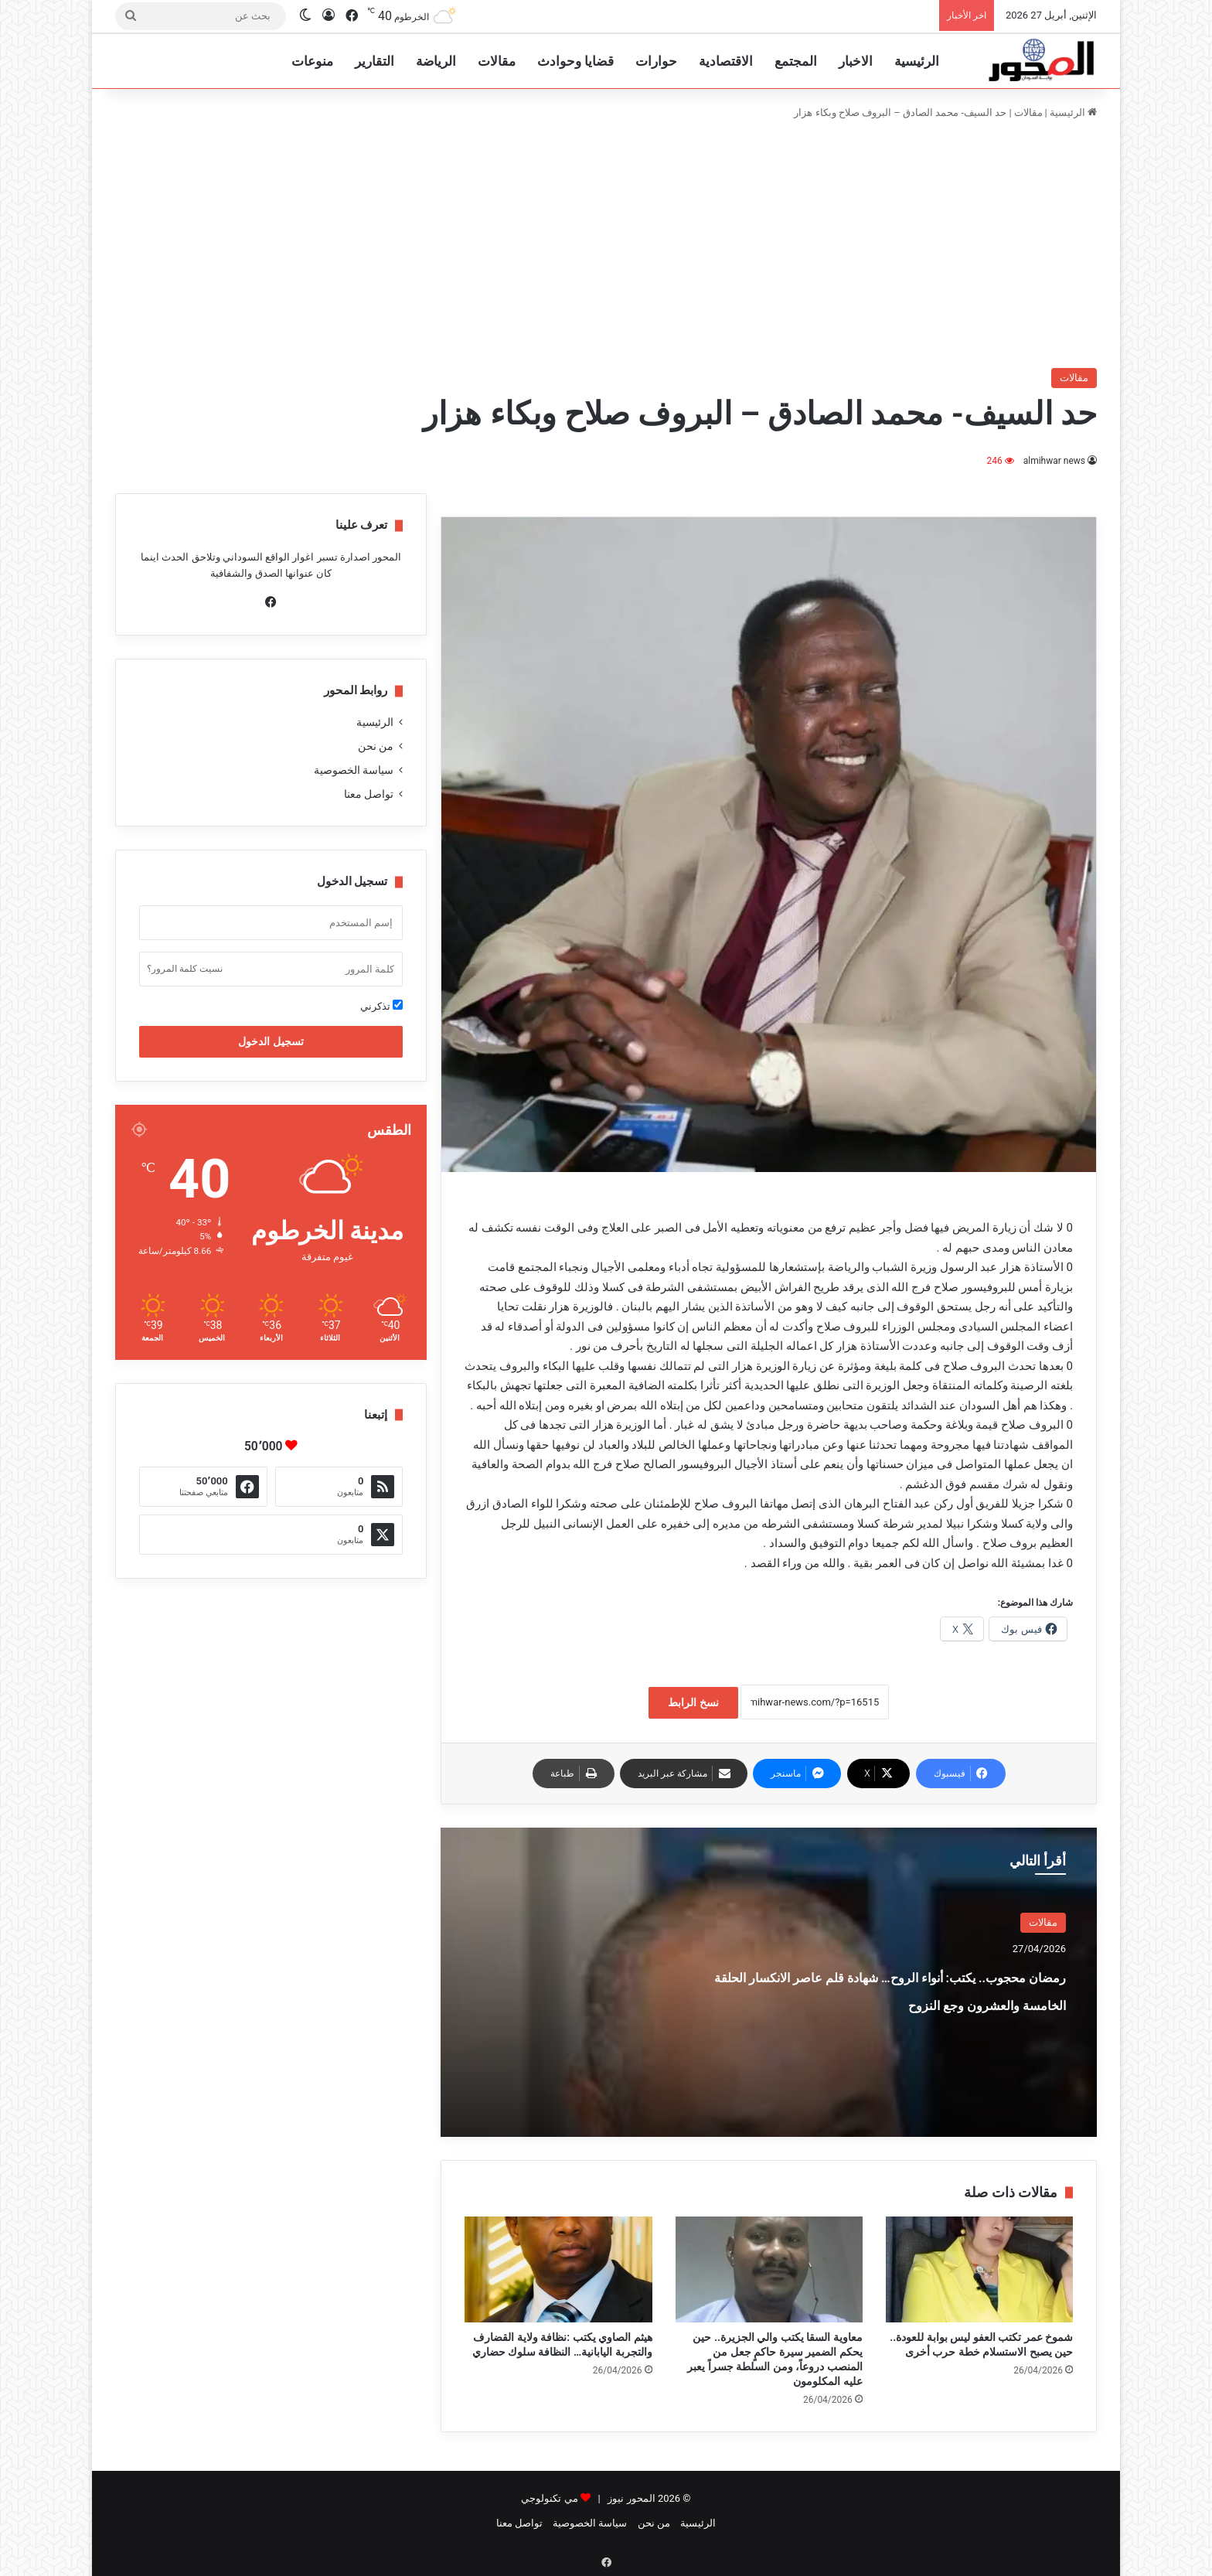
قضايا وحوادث (575, 61)
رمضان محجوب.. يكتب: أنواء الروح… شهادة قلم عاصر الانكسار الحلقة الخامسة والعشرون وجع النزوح (893, 2002)
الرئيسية (916, 61)
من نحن (375, 746)
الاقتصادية (726, 61)
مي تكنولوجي (549, 2498)
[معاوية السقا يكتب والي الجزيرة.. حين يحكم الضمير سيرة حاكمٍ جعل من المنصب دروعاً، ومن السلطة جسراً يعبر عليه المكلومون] (769, 2269)
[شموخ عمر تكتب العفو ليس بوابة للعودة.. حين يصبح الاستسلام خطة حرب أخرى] (979, 2269)
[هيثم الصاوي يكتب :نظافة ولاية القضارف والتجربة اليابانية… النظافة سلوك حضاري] (558, 2269)
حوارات (656, 61)
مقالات (497, 61)
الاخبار (856, 61)
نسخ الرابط (693, 1702)
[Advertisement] (606, 244)
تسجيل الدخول (270, 1041)
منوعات (312, 61)
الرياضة (436, 61)
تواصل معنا (368, 794)
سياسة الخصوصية (353, 770)
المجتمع (796, 61)
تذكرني (381, 1006)
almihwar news (1054, 460)
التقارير (374, 61)
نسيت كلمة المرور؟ (185, 968)
